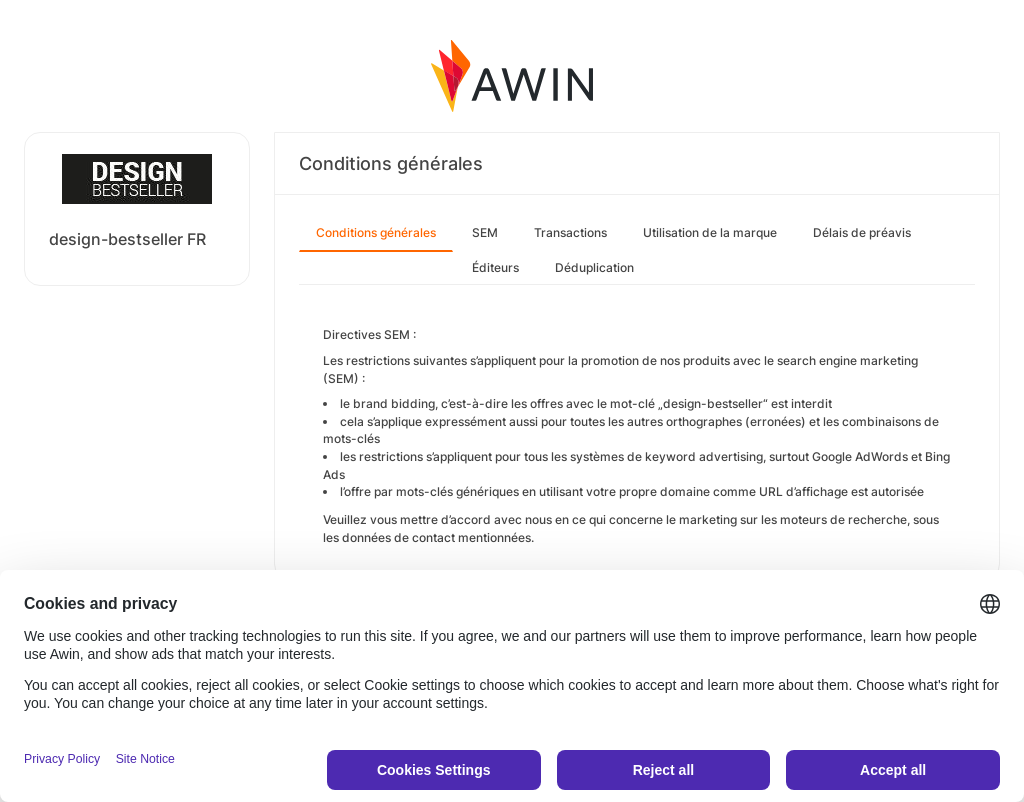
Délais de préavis (862, 232)
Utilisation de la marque (710, 232)
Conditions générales (376, 232)
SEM (485, 232)
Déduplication (594, 267)
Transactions (570, 232)
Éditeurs (495, 267)
